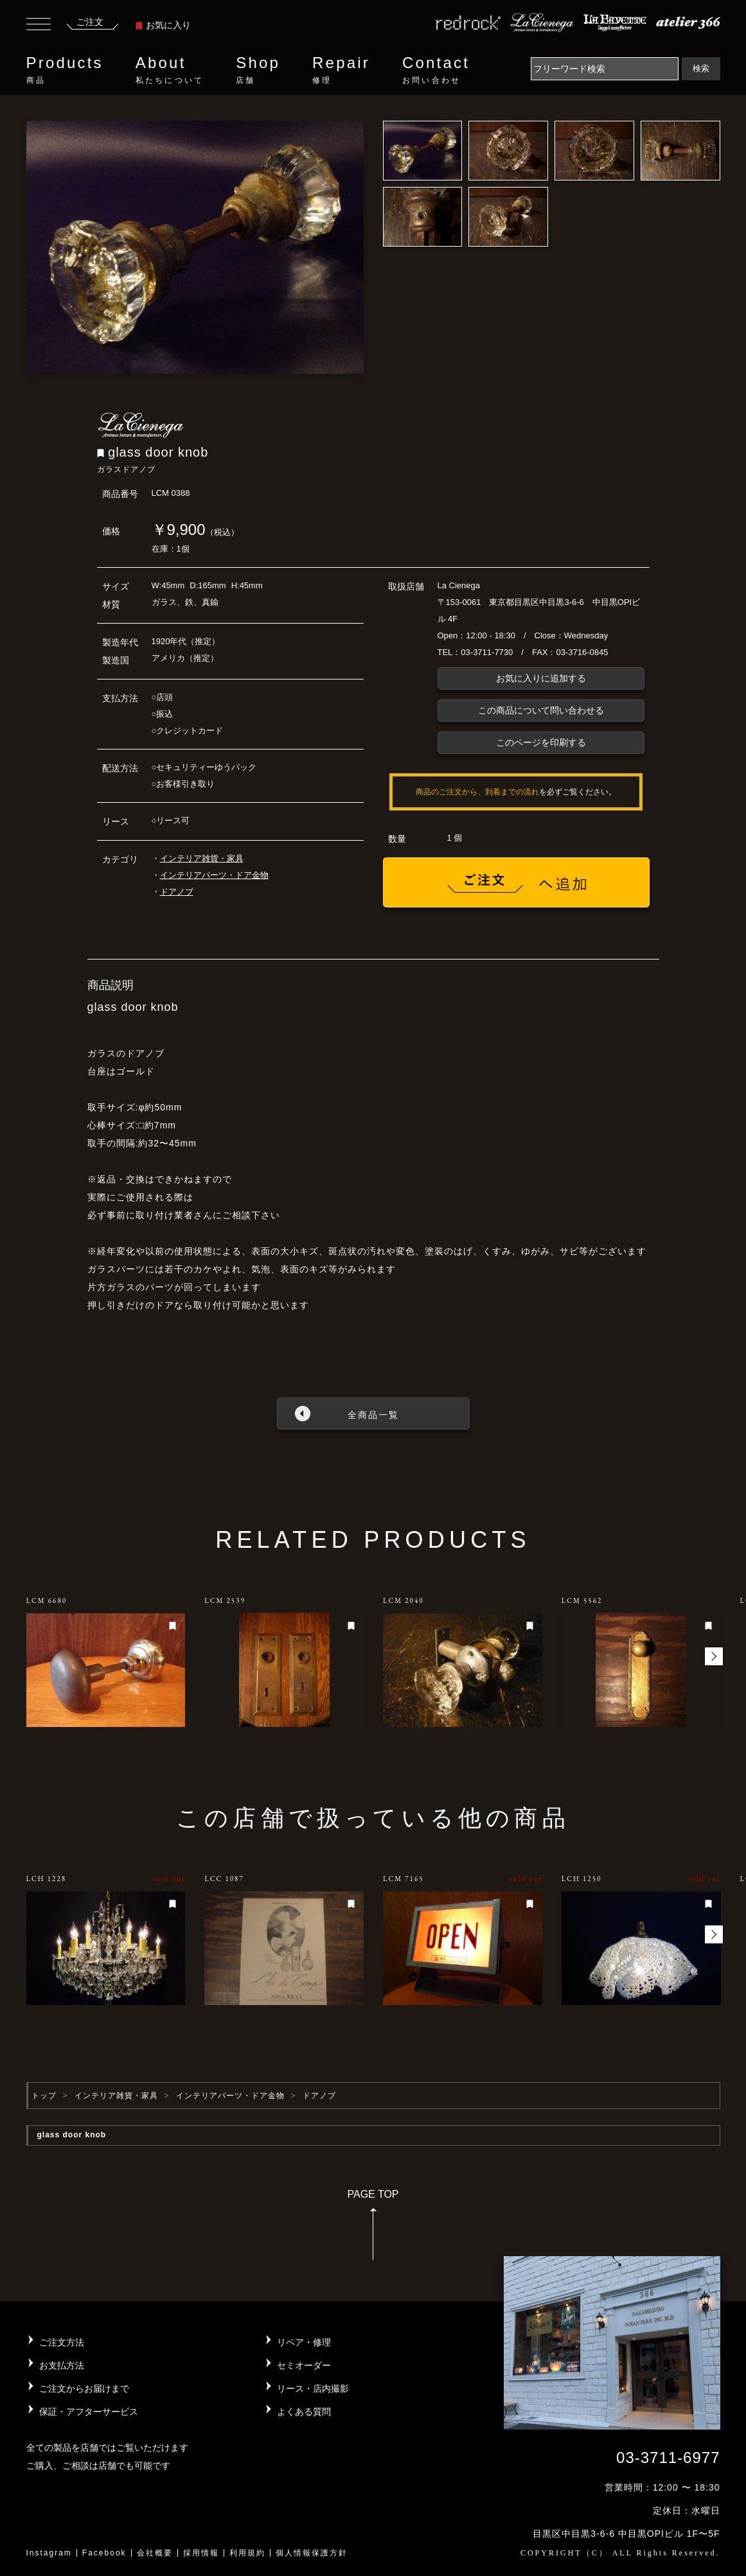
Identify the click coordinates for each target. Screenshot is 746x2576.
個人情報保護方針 (312, 2552)
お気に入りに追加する (541, 678)
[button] (714, 1656)
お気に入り (163, 25)
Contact (436, 70)
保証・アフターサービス (88, 2411)
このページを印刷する (541, 742)
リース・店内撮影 (313, 2388)
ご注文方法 (61, 2342)
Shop (258, 70)
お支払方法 (61, 2365)
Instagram (49, 2552)
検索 (701, 68)
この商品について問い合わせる (541, 710)
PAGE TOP (372, 2229)
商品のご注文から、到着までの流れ (477, 791)
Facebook (104, 2552)
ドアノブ (176, 892)
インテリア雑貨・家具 (202, 858)
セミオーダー (304, 2365)
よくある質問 (304, 2411)
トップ (44, 2095)
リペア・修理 (304, 2342)
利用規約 (247, 2552)
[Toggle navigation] (38, 26)
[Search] (605, 68)
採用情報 (201, 2552)
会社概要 (155, 2552)
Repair (341, 70)
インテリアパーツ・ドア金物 (214, 875)
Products (64, 70)
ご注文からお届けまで (84, 2388)
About (170, 70)
